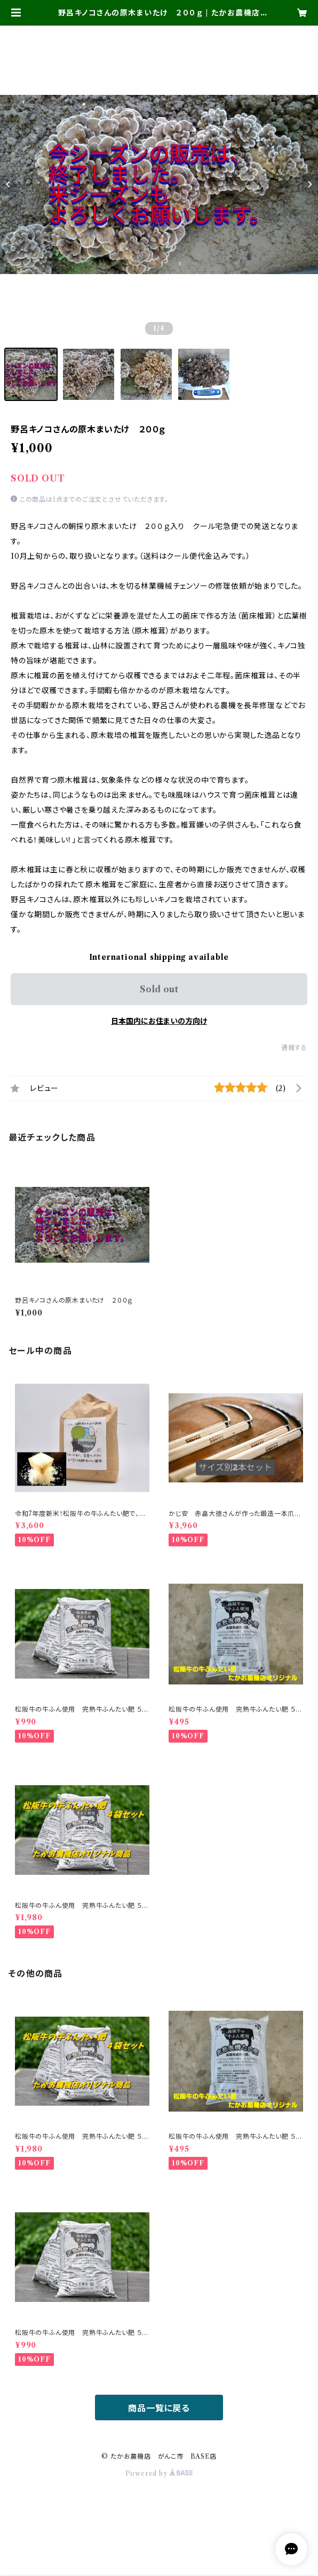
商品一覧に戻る (159, 2408)
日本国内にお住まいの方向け (159, 1021)
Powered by (159, 2473)
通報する (294, 1048)
